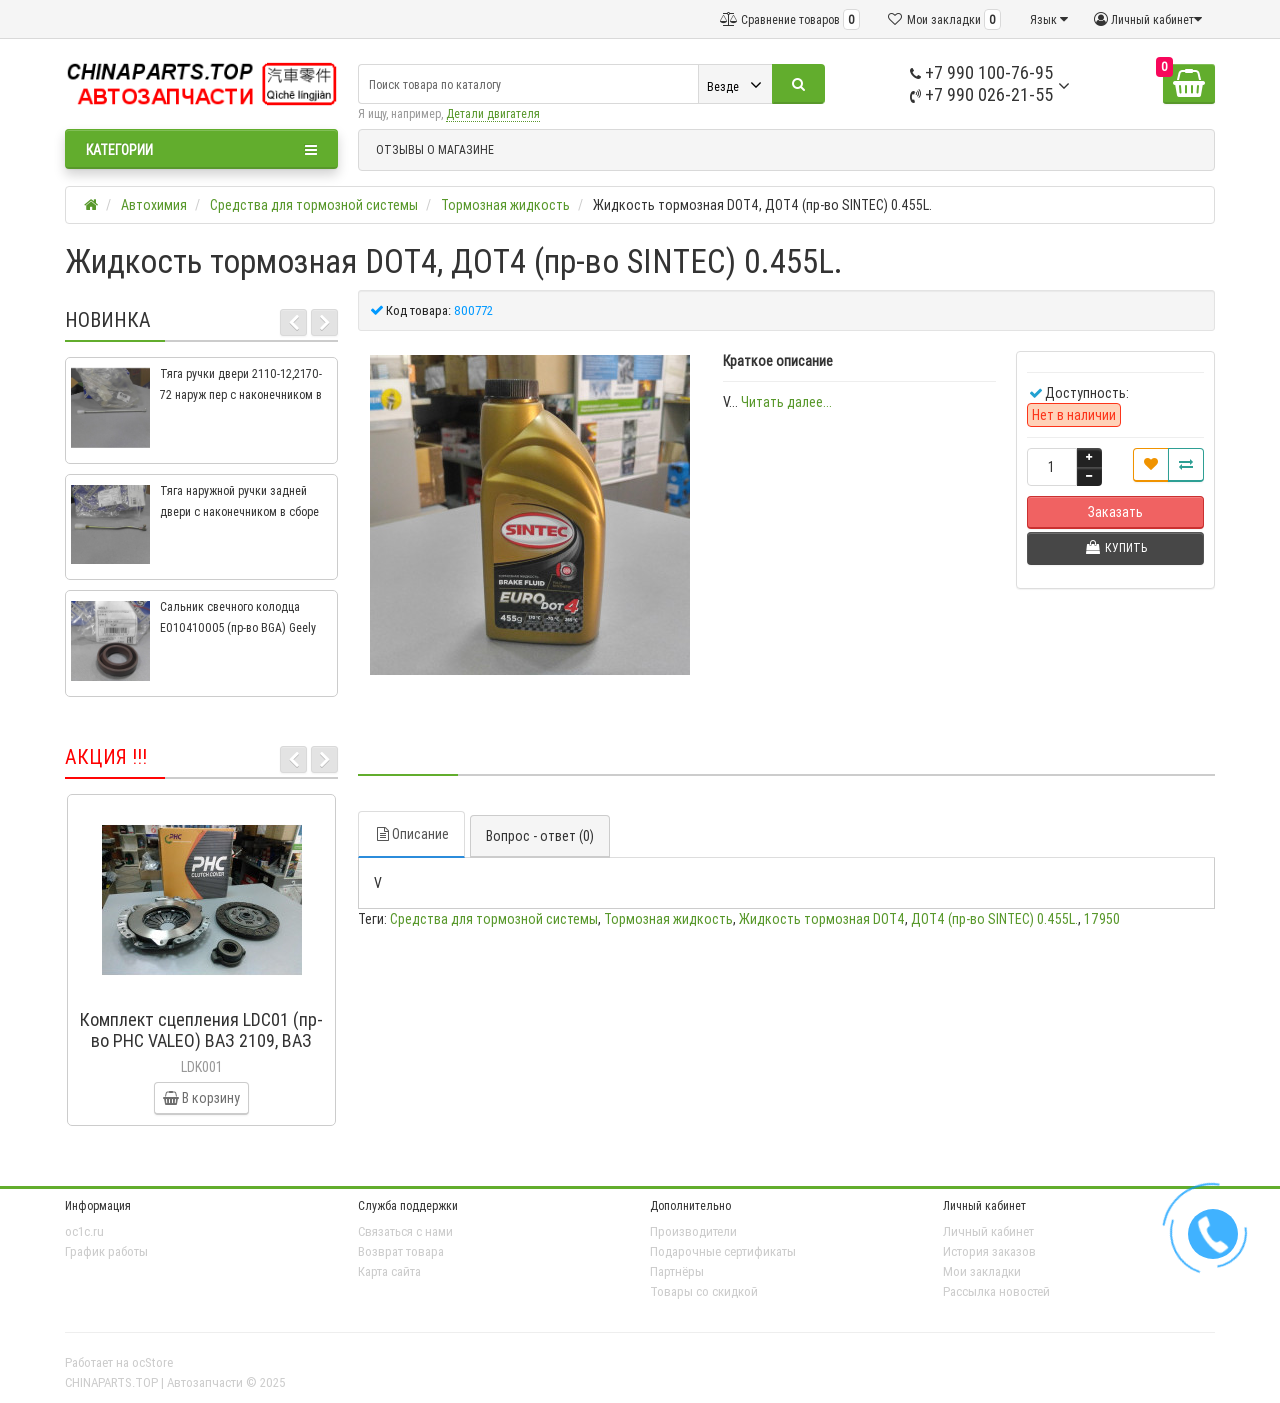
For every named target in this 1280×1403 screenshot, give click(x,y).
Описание (411, 834)
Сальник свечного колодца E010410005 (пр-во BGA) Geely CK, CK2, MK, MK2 (238, 627)
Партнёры (677, 1271)
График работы (106, 1251)
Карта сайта (389, 1271)
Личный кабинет (988, 1231)
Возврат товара (401, 1251)
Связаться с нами (405, 1231)
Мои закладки (982, 1271)
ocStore (152, 1362)
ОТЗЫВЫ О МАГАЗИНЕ (435, 149)
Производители (693, 1231)
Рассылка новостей (996, 1291)
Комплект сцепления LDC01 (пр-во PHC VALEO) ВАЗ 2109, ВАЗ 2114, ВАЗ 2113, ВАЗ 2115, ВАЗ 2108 (201, 1051)
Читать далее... (786, 402)
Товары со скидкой (704, 1291)
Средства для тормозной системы (494, 919)
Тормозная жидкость (668, 919)
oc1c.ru (84, 1231)
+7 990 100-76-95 (981, 72)
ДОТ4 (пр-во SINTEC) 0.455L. (994, 919)
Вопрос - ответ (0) (540, 836)
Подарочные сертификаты (723, 1251)
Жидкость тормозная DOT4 (822, 919)
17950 (1102, 919)
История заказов (989, 1251)
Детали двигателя (493, 113)
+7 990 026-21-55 (981, 94)
